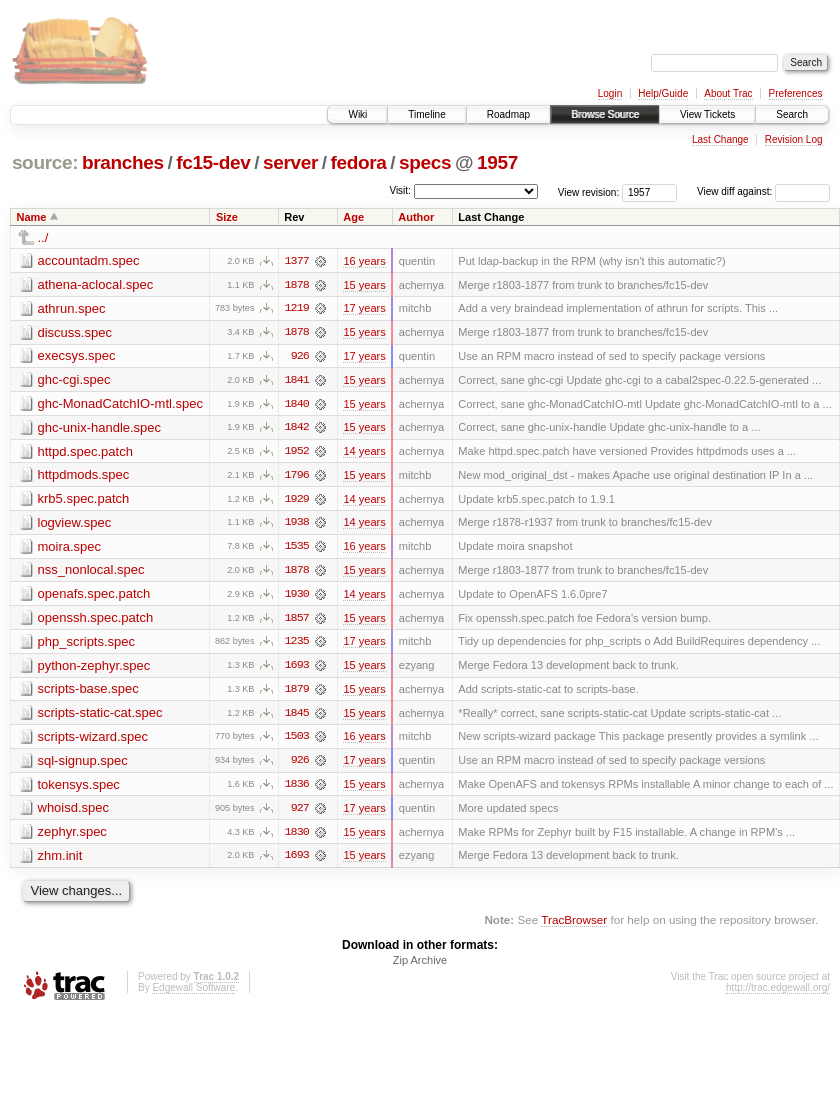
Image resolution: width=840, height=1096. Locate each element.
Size (227, 217)
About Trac (728, 93)
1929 (297, 501)
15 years (364, 285)
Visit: (400, 190)
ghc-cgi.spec (74, 380)
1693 (297, 669)
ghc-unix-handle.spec (100, 428)
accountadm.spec (89, 260)
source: (45, 162)
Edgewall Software (193, 993)
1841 (297, 381)
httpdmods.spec (84, 476)
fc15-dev (213, 162)
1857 (297, 621)
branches (123, 162)
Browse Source (605, 114)
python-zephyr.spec (94, 668)
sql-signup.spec (83, 764)
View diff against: (763, 191)
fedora (359, 162)
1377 (297, 261)
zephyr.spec (72, 836)
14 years (364, 453)
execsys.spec (77, 356)
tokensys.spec (79, 788)
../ (43, 237)
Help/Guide (663, 93)
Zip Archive (420, 966)
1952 (297, 453)
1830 (297, 837)
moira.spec (70, 548)
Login (610, 93)
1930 (297, 597)
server (290, 162)
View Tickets (707, 114)
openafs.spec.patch (94, 596)
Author (416, 217)
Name (32, 217)
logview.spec (75, 524)
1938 (297, 525)
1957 (497, 162)
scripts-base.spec (88, 692)
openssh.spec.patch (96, 620)
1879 (297, 693)
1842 (297, 429)
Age (353, 217)
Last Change (720, 139)
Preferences (796, 93)
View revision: (589, 191)
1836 (297, 789)
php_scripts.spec (87, 644)
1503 (297, 741)
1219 (297, 309)
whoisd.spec (74, 812)
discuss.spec (75, 332)
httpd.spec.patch (85, 452)
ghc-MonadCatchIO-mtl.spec (120, 404)
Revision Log (794, 139)
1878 (297, 285)
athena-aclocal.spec (96, 284)
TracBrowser (574, 925)
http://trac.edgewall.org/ (778, 993)
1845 (297, 717)
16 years (364, 261)
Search (792, 114)
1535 (297, 549)
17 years (364, 309)
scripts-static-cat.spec (100, 716)
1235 (297, 645)
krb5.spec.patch (84, 500)
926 (300, 357)
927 (300, 813)
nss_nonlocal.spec (91, 572)
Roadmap (508, 114)
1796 (297, 477)
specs (425, 162)
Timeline (426, 114)
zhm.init (60, 860)
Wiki (357, 114)
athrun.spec (72, 308)
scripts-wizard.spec (93, 740)
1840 (297, 405)
